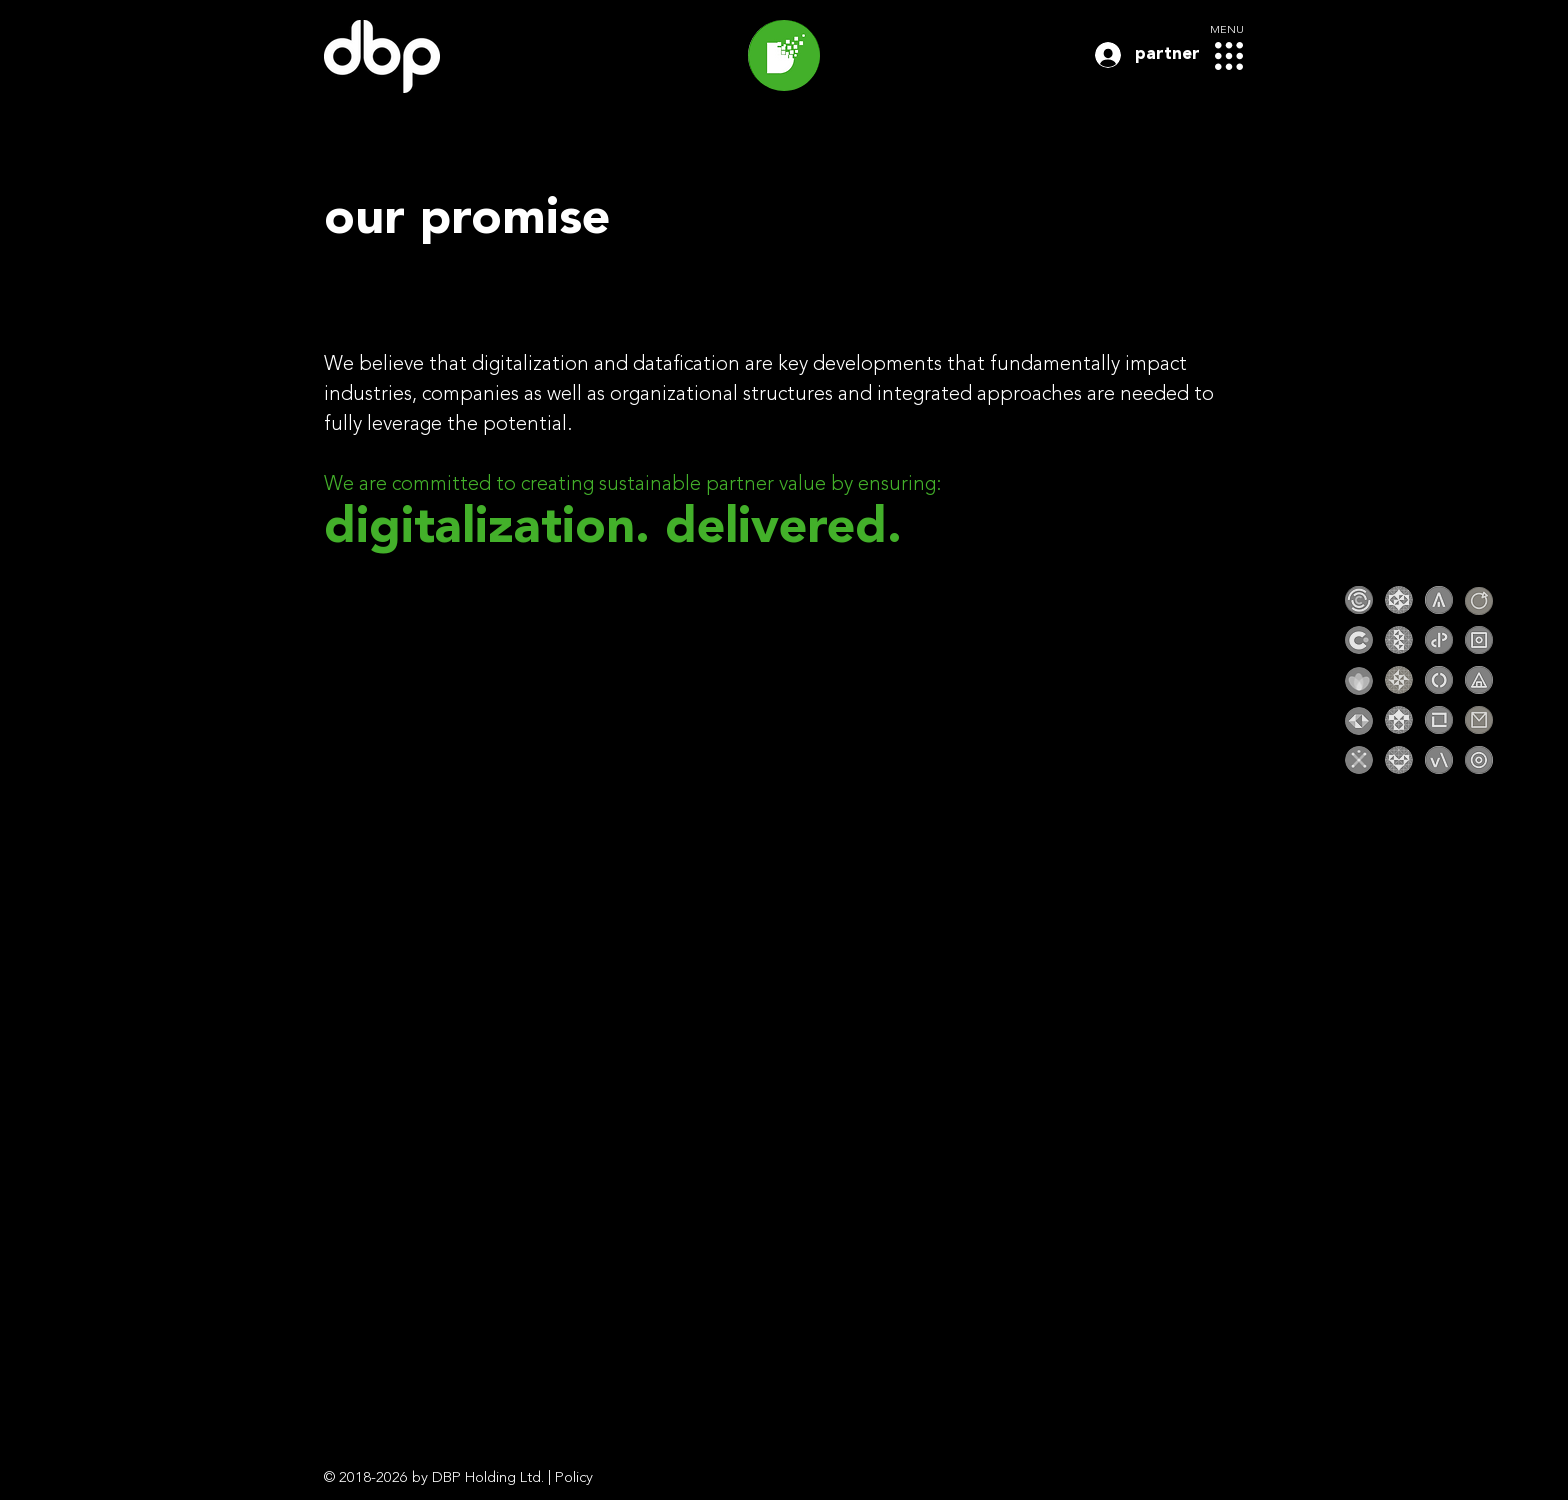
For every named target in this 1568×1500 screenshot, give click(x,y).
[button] (1229, 56)
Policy (574, 1478)
